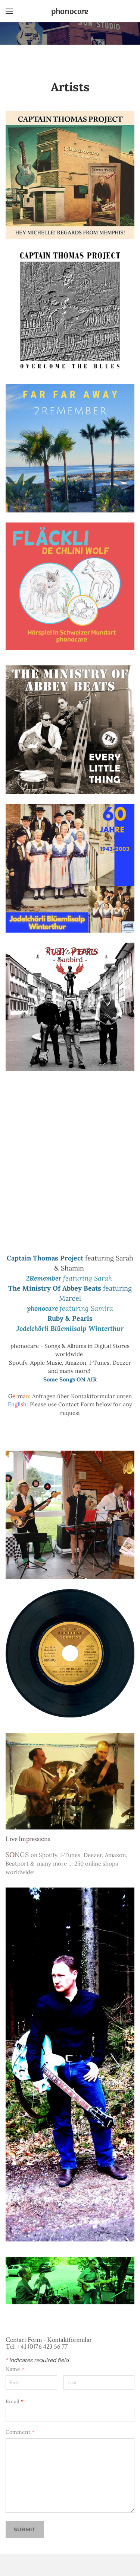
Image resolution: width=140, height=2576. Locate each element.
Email (15, 2401)
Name (15, 2369)
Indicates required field (37, 2360)
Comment (20, 2432)
